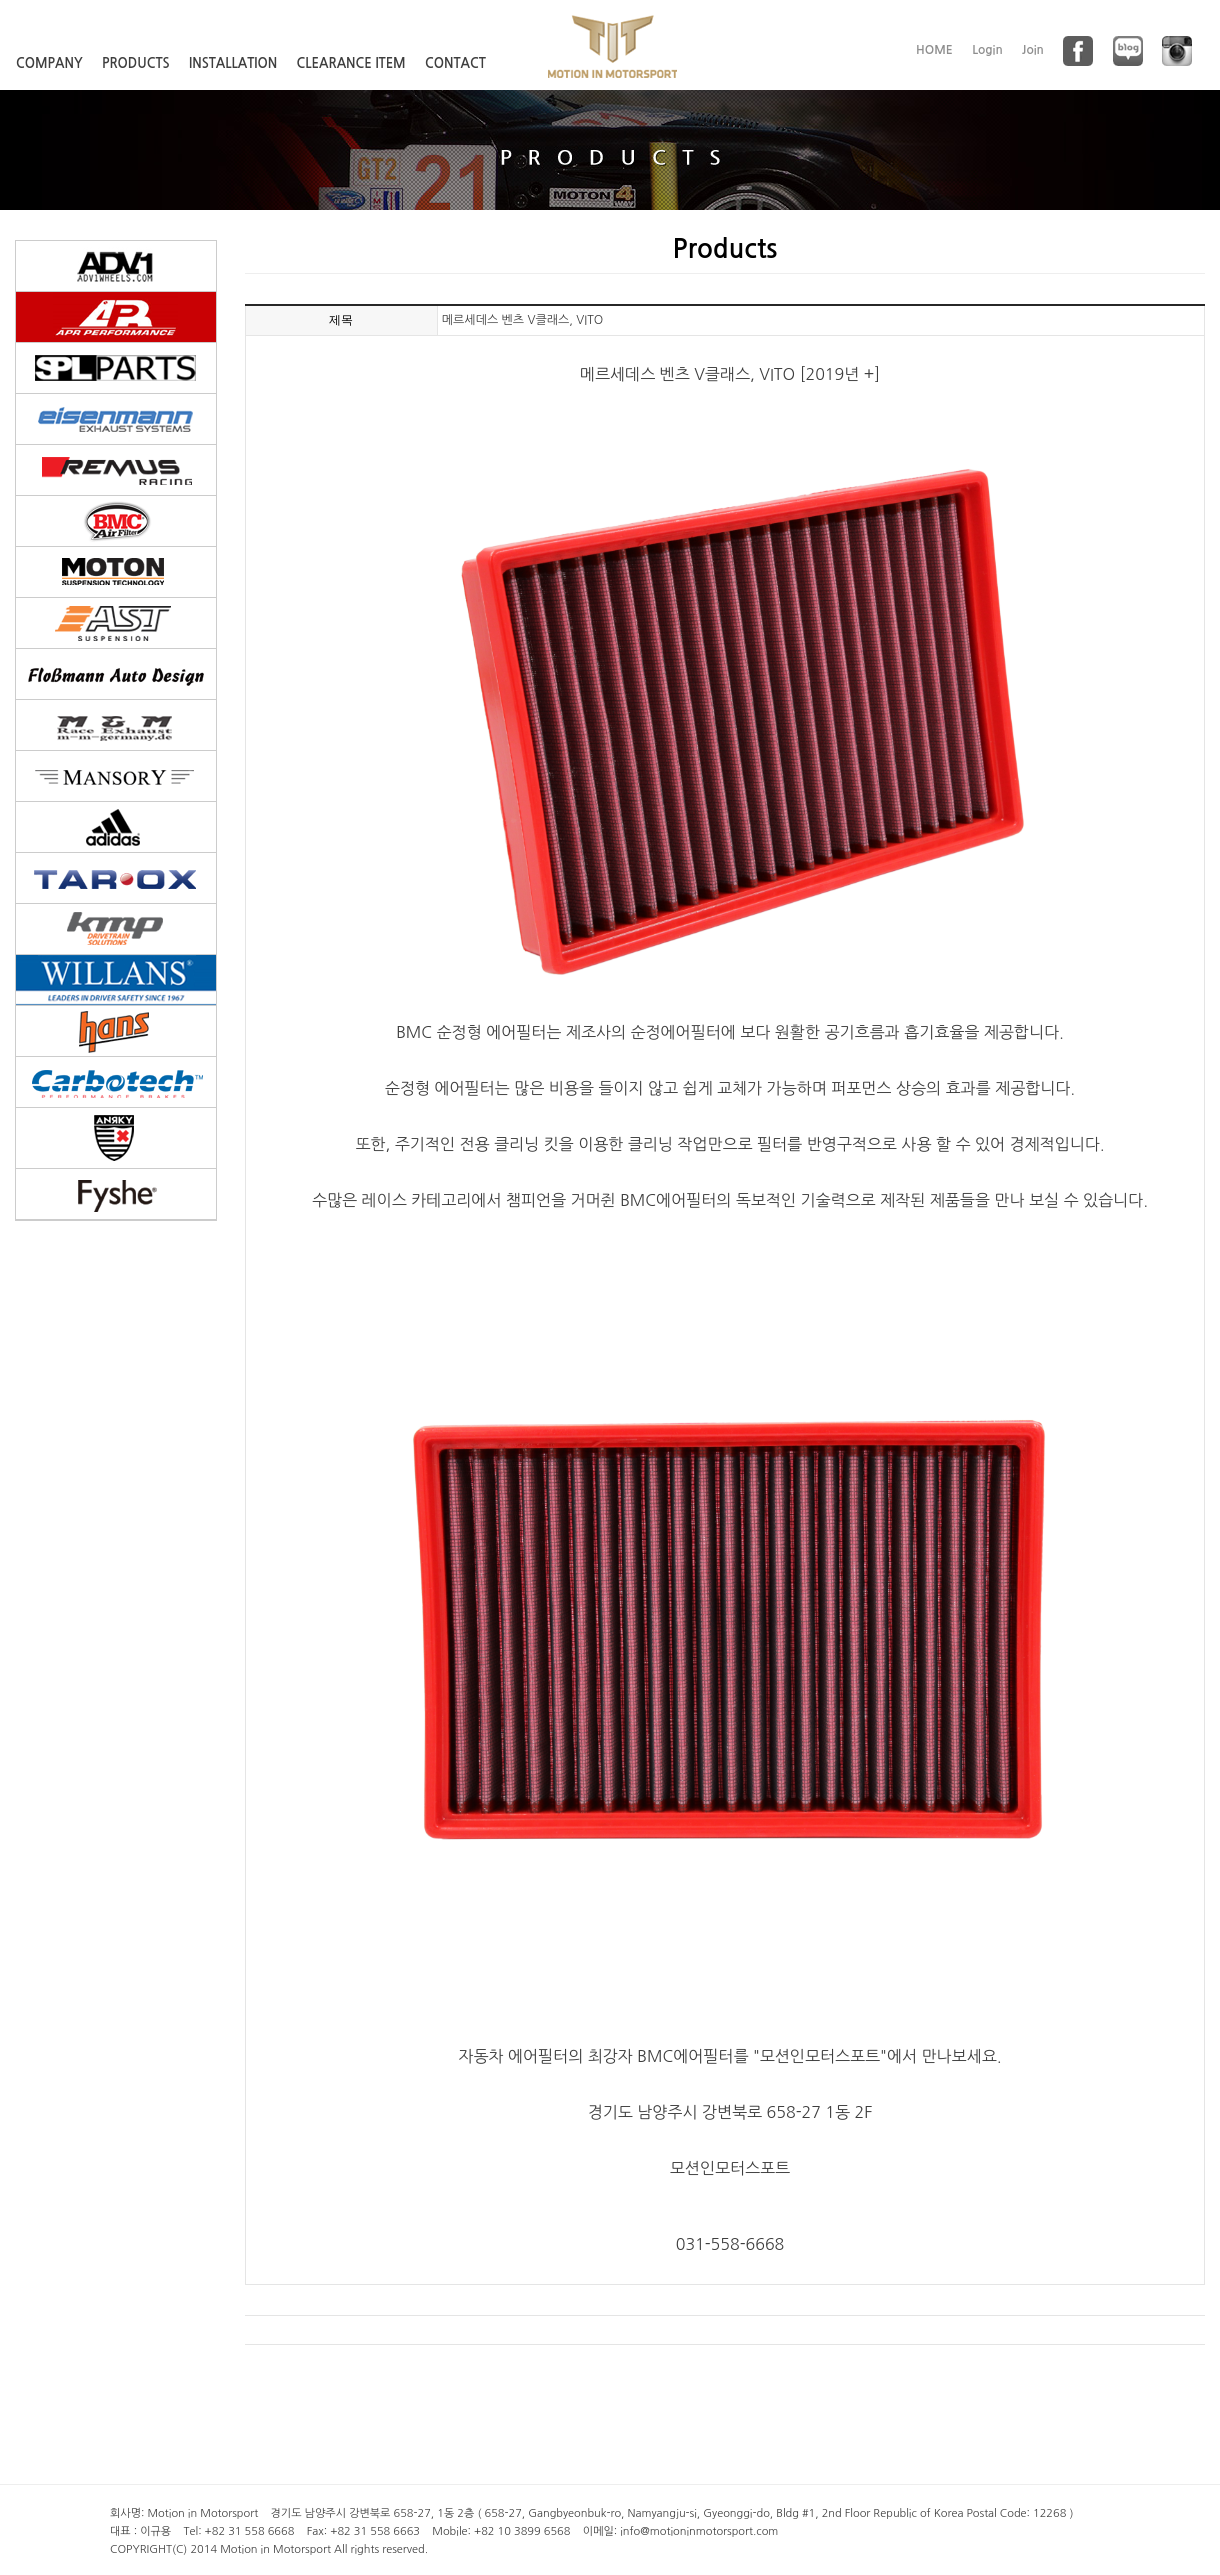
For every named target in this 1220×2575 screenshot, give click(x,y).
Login (987, 50)
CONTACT (455, 63)
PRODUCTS (136, 63)
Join (1033, 50)
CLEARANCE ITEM (351, 63)
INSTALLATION (233, 63)
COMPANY (49, 63)
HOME (934, 50)
